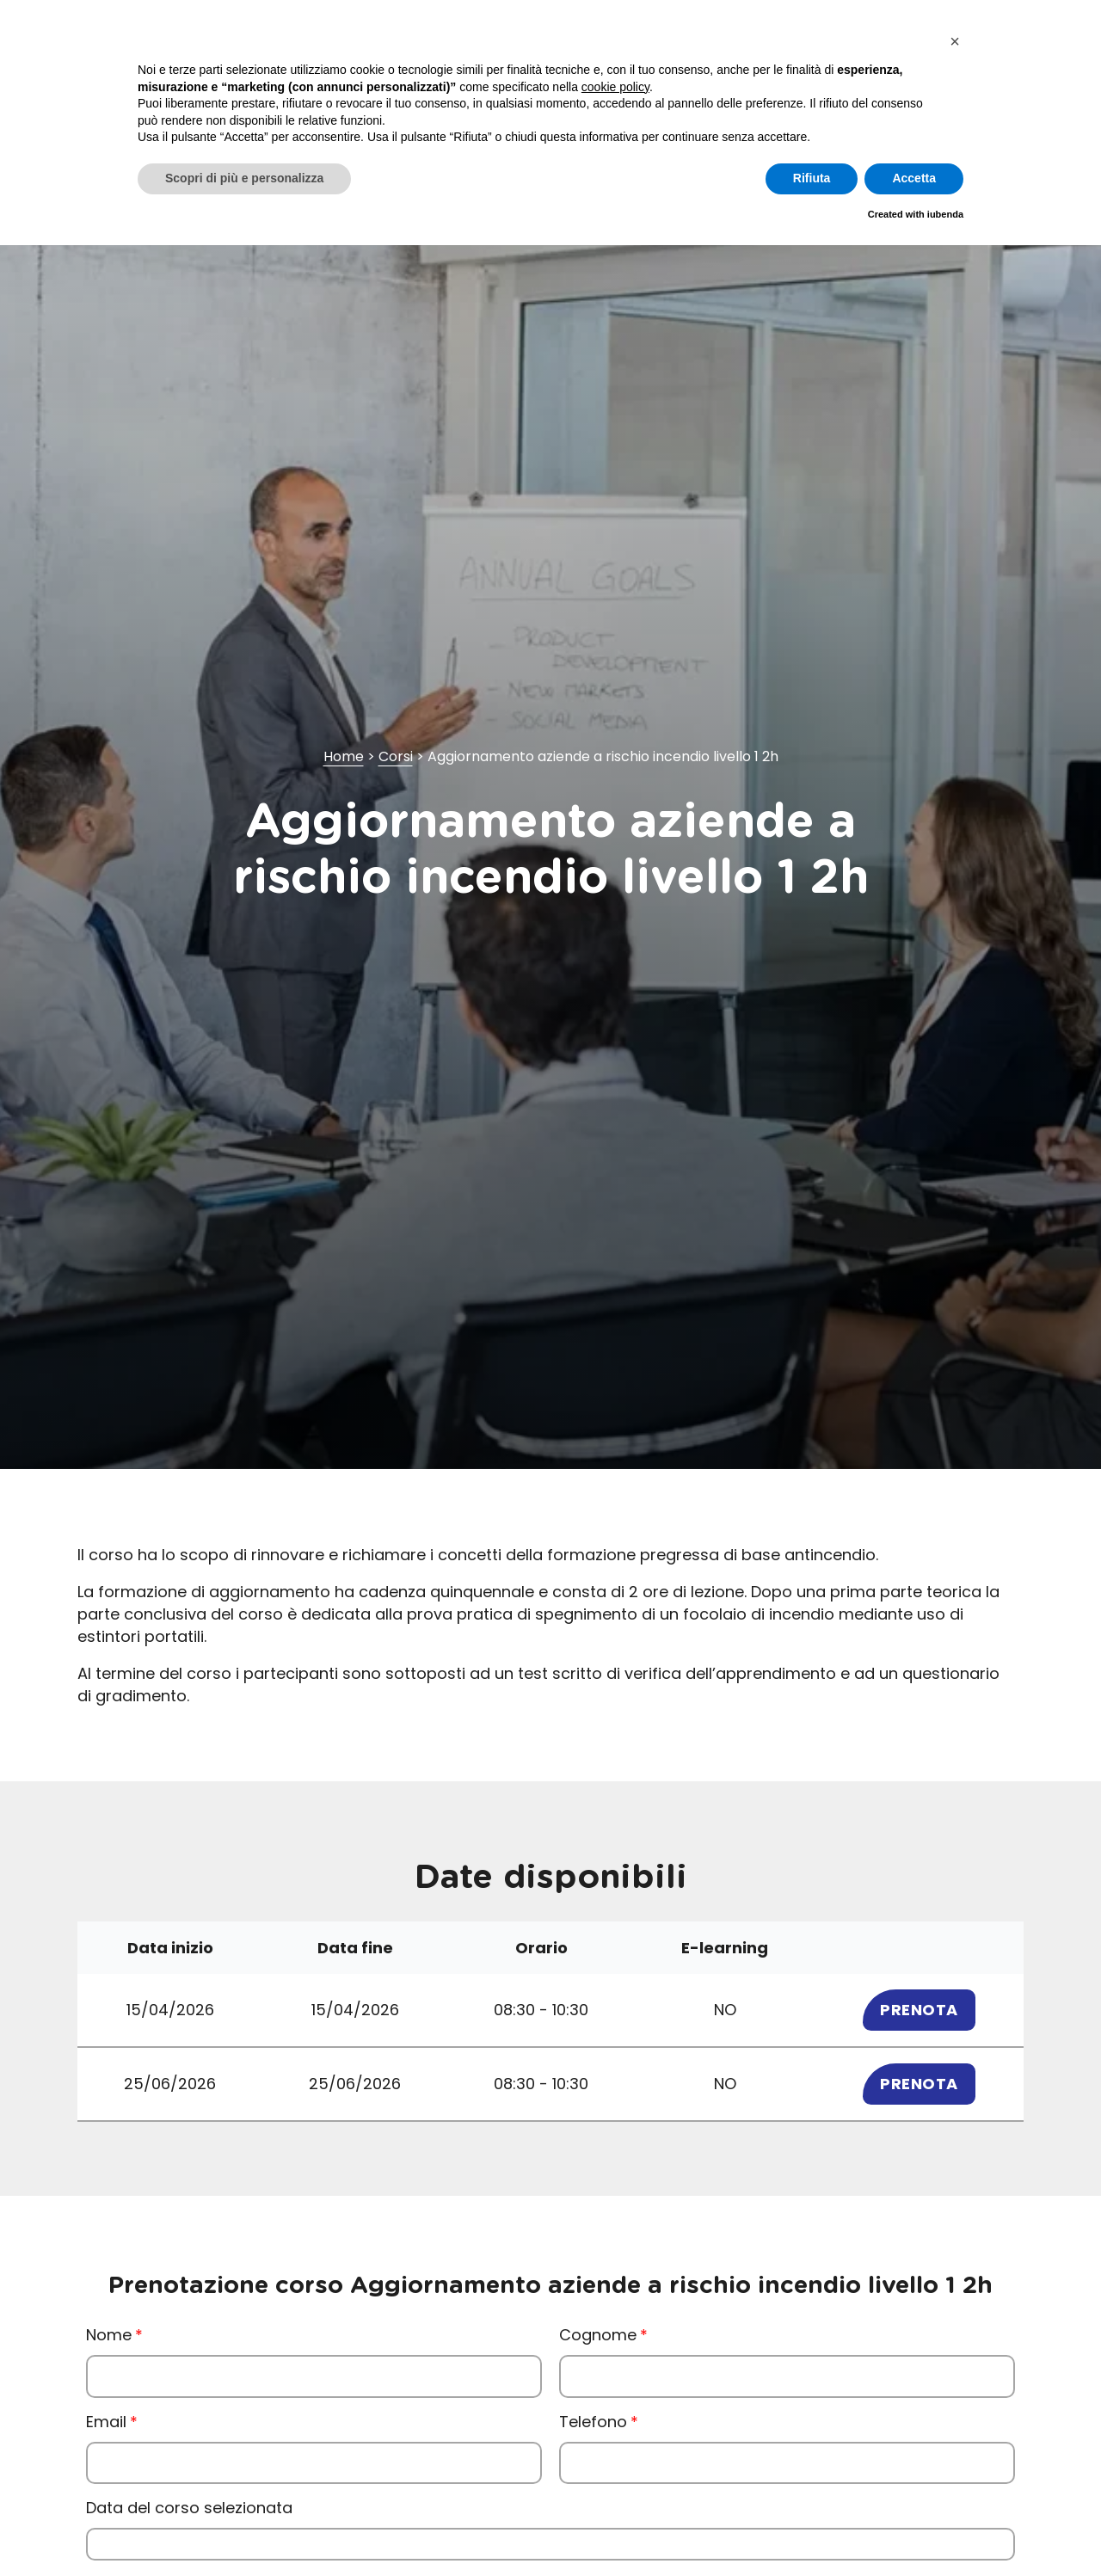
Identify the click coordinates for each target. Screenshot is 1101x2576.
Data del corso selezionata (189, 2507)
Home (343, 756)
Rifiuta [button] (812, 178)
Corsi (395, 756)
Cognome (598, 2334)
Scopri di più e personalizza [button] (244, 178)
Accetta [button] (914, 178)
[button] (955, 41)
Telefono (593, 2421)
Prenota (919, 2009)
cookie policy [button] (615, 87)
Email (106, 2421)
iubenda (945, 214)
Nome (109, 2334)
